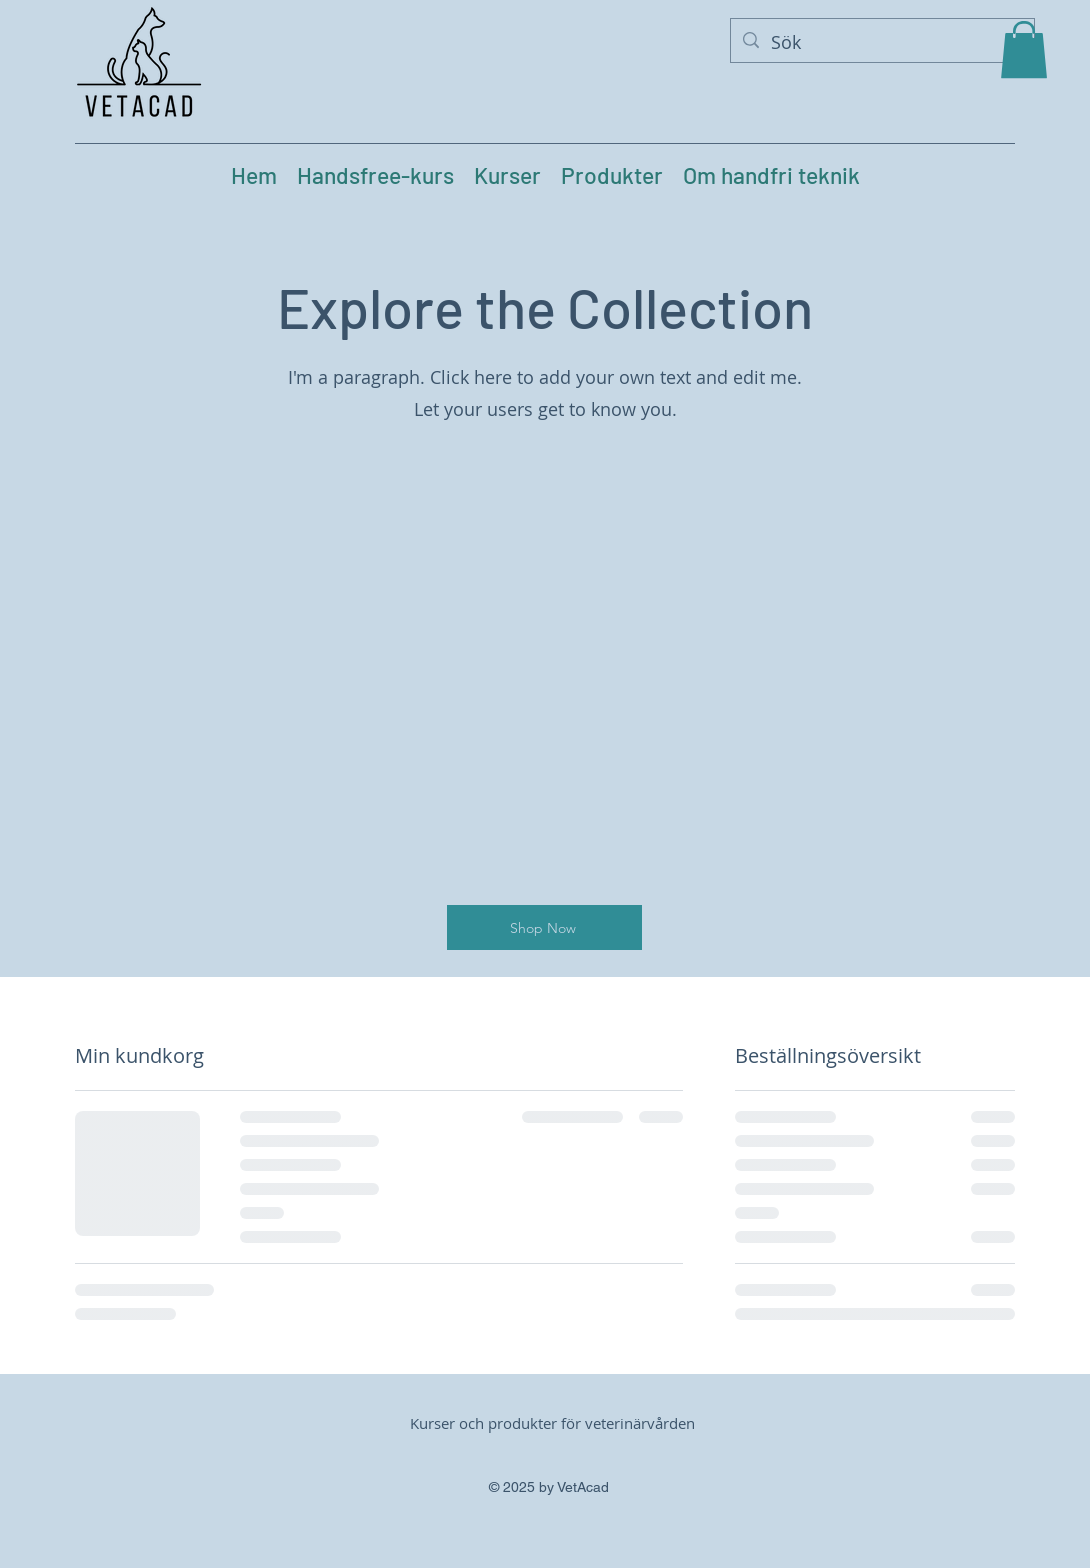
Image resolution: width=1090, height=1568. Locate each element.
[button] (1024, 49)
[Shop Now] (544, 927)
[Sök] (881, 43)
